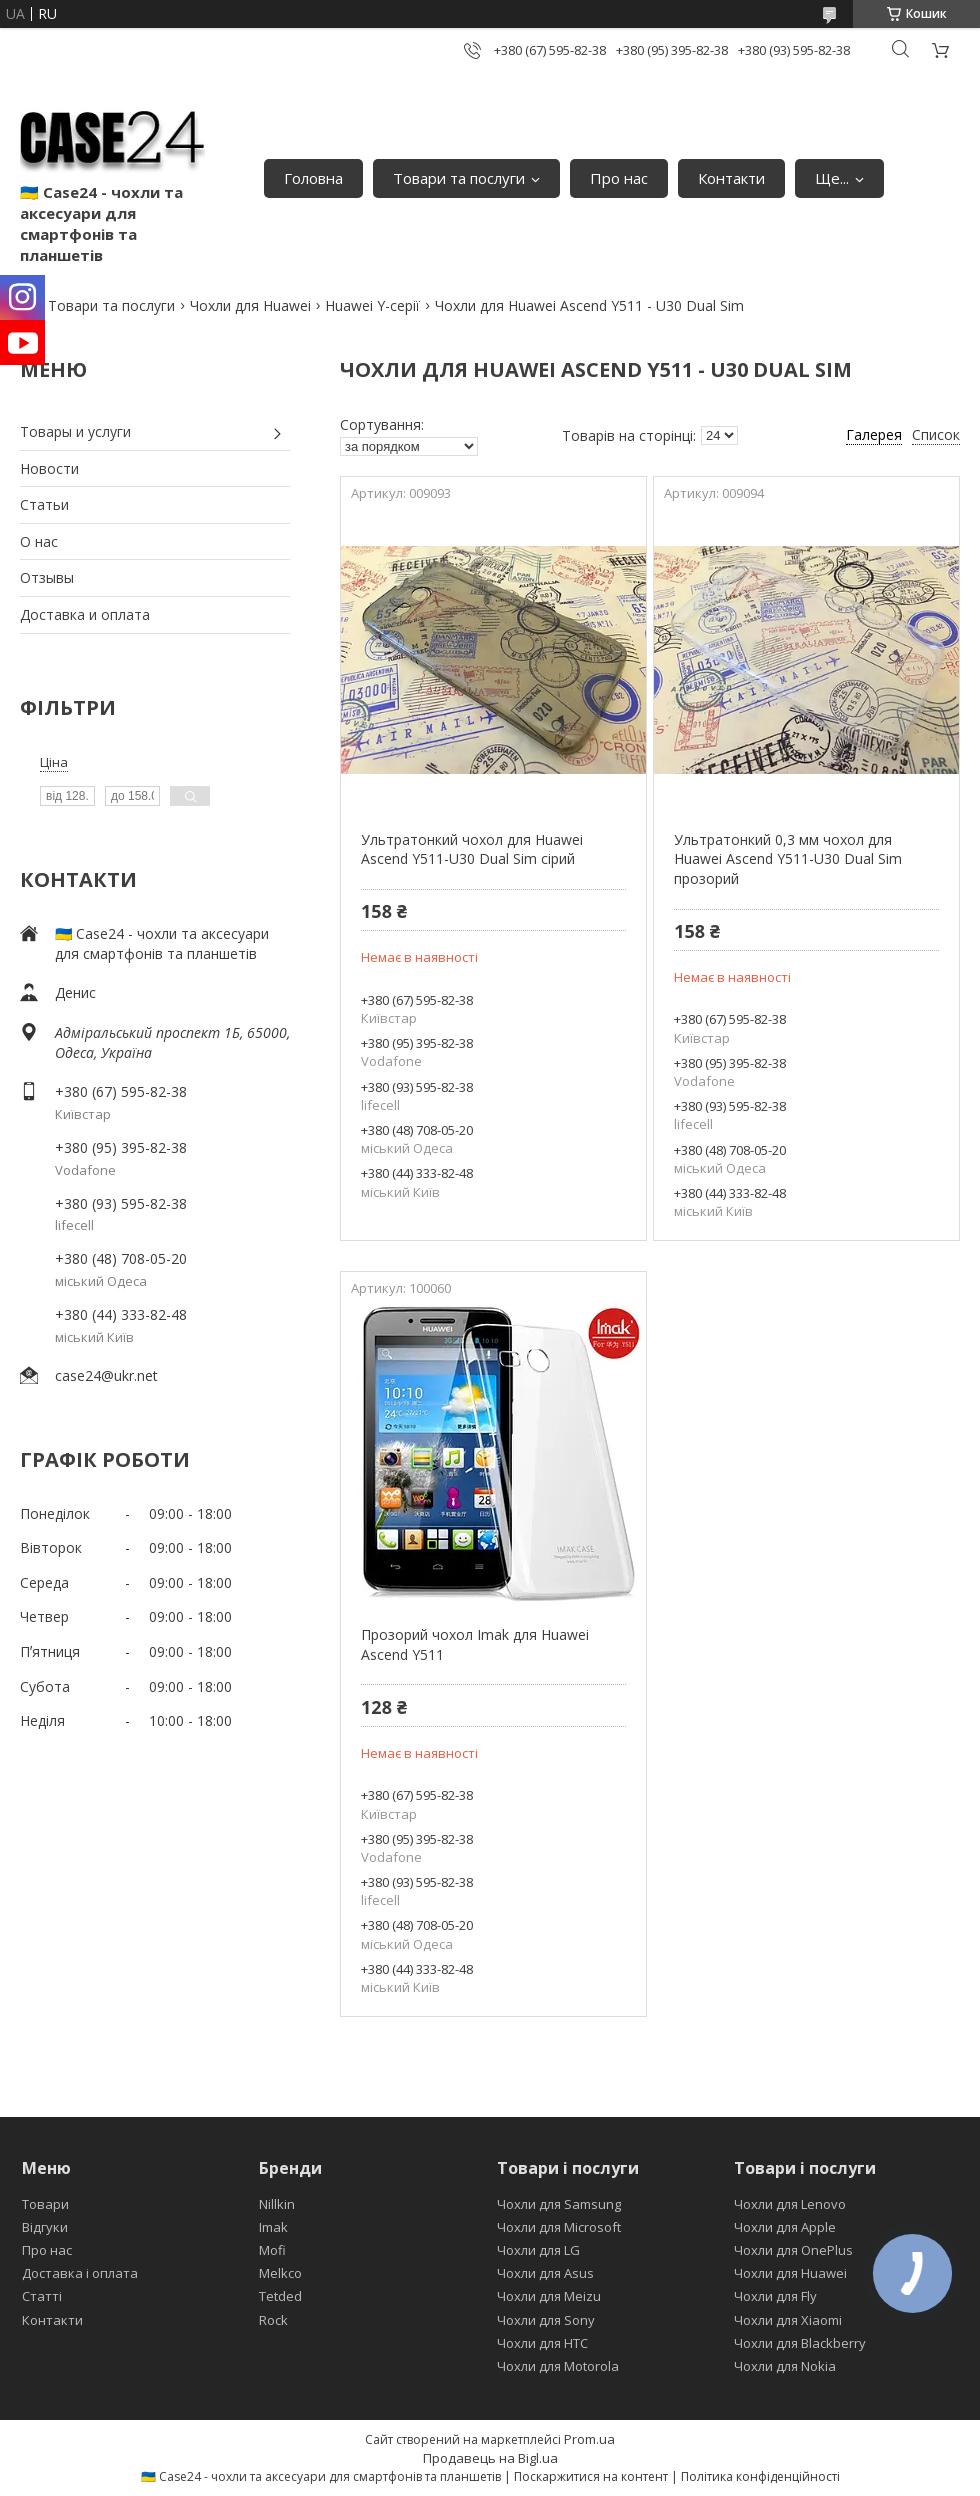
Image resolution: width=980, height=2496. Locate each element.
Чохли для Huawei (250, 305)
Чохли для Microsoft (559, 2227)
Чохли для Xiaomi (788, 2320)
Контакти (731, 178)
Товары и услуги (75, 431)
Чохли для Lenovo (790, 2204)
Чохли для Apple (785, 2227)
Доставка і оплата (80, 2273)
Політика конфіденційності (760, 2476)
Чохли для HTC (542, 2343)
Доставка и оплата (85, 614)
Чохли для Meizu (549, 2296)
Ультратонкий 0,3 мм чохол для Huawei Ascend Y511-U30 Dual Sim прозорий (788, 859)
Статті (42, 2296)
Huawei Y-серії (372, 305)
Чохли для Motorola (558, 2366)
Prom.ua (589, 2439)
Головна (313, 178)
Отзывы (47, 577)
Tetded (280, 2296)
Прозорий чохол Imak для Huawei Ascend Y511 (475, 1644)
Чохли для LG (538, 2250)
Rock (273, 2320)
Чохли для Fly (775, 2296)
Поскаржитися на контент (591, 2476)
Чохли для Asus (545, 2273)
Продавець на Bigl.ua (490, 2458)
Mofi (272, 2250)
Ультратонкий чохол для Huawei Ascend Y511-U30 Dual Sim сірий (472, 849)
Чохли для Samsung (559, 2204)
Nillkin (277, 2204)
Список (936, 434)
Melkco (280, 2273)
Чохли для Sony (546, 2320)
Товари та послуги (459, 178)
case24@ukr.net (106, 1375)
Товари (45, 2204)
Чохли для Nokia (785, 2366)
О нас (39, 541)
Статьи (44, 504)
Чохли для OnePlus (793, 2250)
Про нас (619, 178)
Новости (49, 468)
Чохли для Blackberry (800, 2343)
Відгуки (45, 2227)
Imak (273, 2227)
